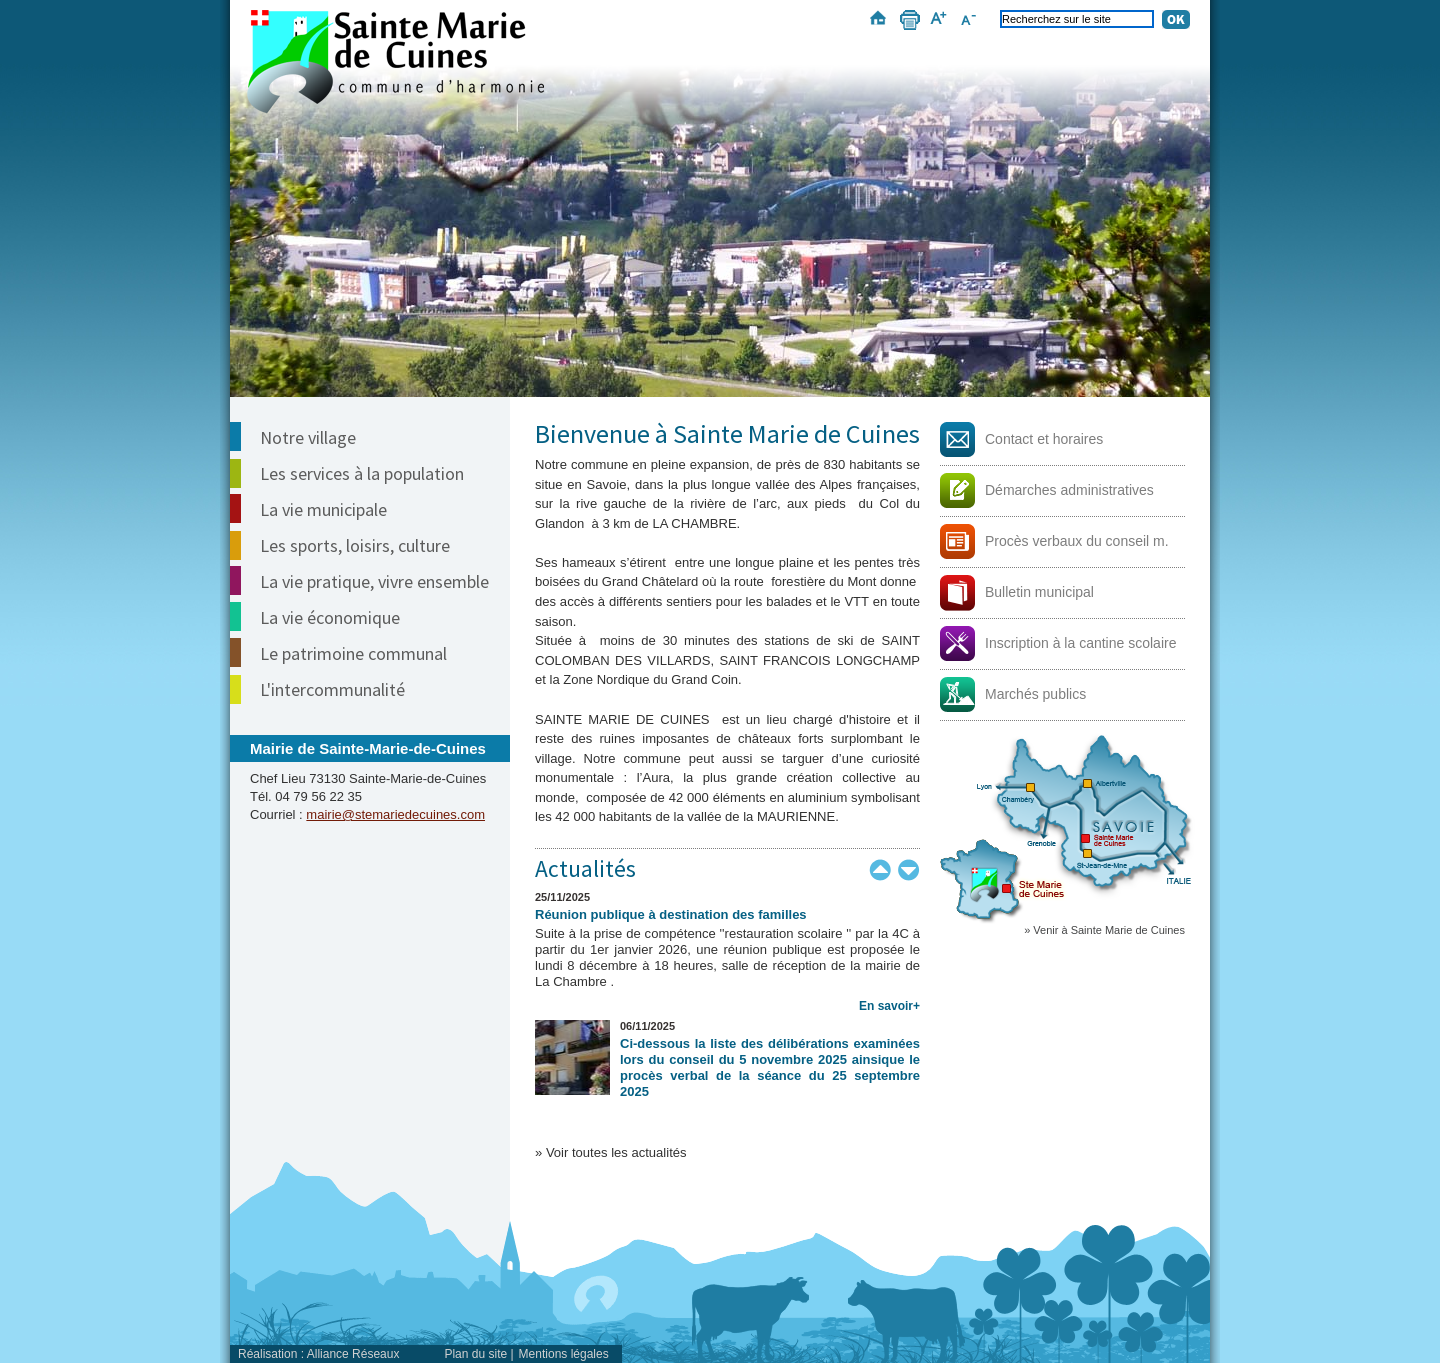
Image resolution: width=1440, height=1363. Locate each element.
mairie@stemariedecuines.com (395, 814)
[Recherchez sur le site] (1077, 19)
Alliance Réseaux (353, 1354)
